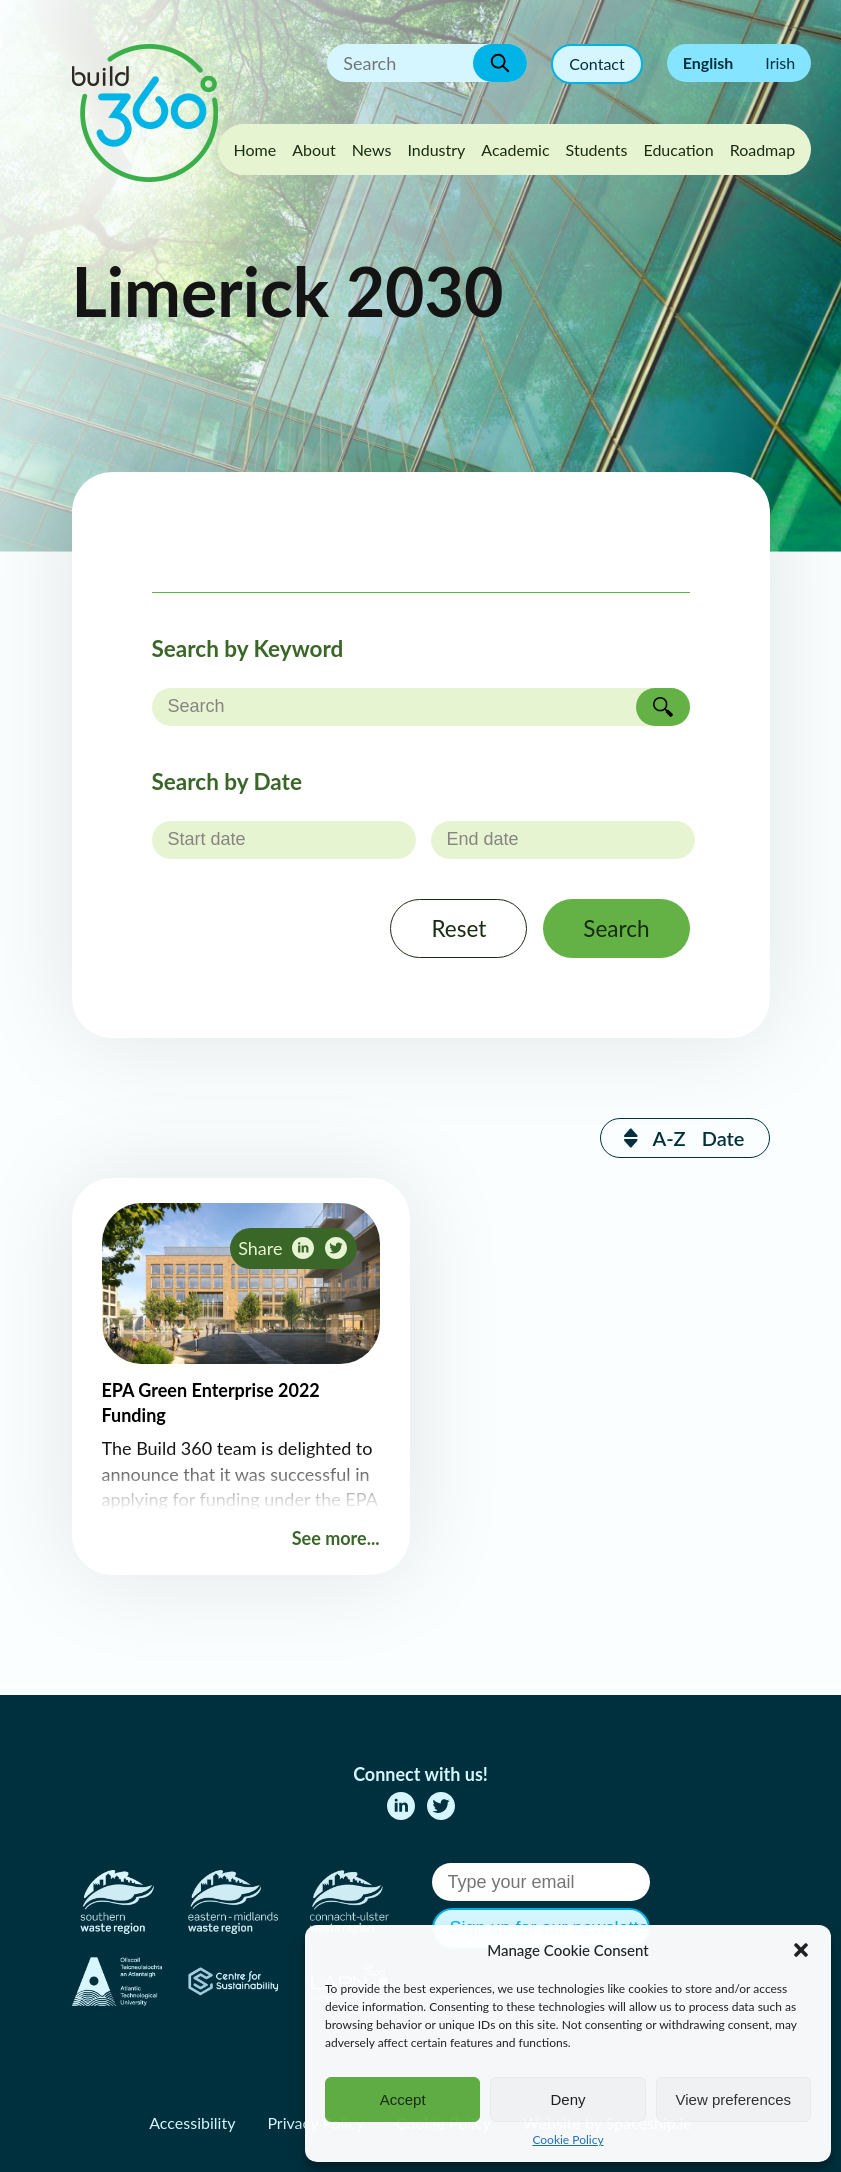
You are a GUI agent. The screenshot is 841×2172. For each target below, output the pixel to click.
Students (597, 149)
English (708, 62)
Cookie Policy (567, 2139)
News (372, 149)
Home (255, 149)
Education (678, 149)
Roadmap (763, 149)
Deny (567, 2099)
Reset (458, 928)
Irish (780, 62)
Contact (596, 63)
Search (616, 928)
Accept (403, 2099)
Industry (436, 149)
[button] (801, 1950)
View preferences (734, 2099)
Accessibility (192, 2122)
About (314, 149)
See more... (336, 1538)
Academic (515, 149)
